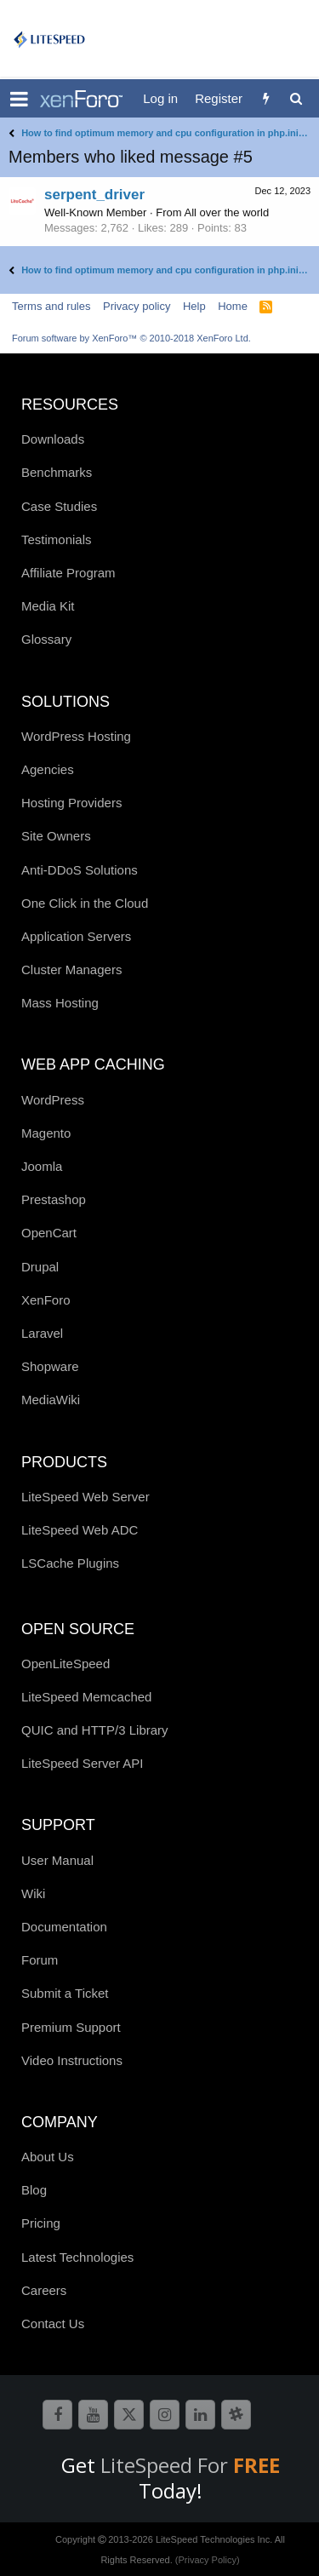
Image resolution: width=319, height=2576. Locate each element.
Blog (34, 2190)
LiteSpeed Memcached (86, 1697)
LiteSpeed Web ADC (79, 1530)
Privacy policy (136, 306)
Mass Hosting (60, 1002)
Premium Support (71, 2027)
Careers (43, 2290)
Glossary (46, 639)
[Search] (295, 98)
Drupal (40, 1266)
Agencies (47, 769)
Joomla (41, 1166)
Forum (39, 1960)
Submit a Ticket (65, 1993)
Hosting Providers (71, 802)
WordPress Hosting (76, 736)
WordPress (52, 1100)
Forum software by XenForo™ (131, 338)
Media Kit (48, 606)
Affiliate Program (68, 572)
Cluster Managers (71, 969)
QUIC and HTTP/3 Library (94, 1730)
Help (194, 306)
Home (233, 306)
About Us (47, 2156)
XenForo (46, 1300)
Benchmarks (56, 472)
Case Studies (59, 506)
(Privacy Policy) (207, 2560)
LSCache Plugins (70, 1563)
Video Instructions (71, 2060)
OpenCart (49, 1232)
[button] (19, 99)
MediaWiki (50, 1399)
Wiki (33, 1893)
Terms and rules (51, 306)
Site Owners (56, 836)
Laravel (42, 1333)
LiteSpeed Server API (82, 1763)
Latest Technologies (77, 2257)
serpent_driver (94, 194)
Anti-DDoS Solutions (79, 870)
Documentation (64, 1926)
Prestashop (53, 1199)
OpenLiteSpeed (65, 1663)
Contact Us (52, 2323)
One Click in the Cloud (84, 903)
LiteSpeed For (190, 2465)
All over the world (227, 212)
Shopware (50, 1366)
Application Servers (76, 936)
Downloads (52, 439)
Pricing (40, 2223)
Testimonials (56, 539)
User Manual (57, 1860)
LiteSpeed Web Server (85, 1496)
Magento (46, 1133)
